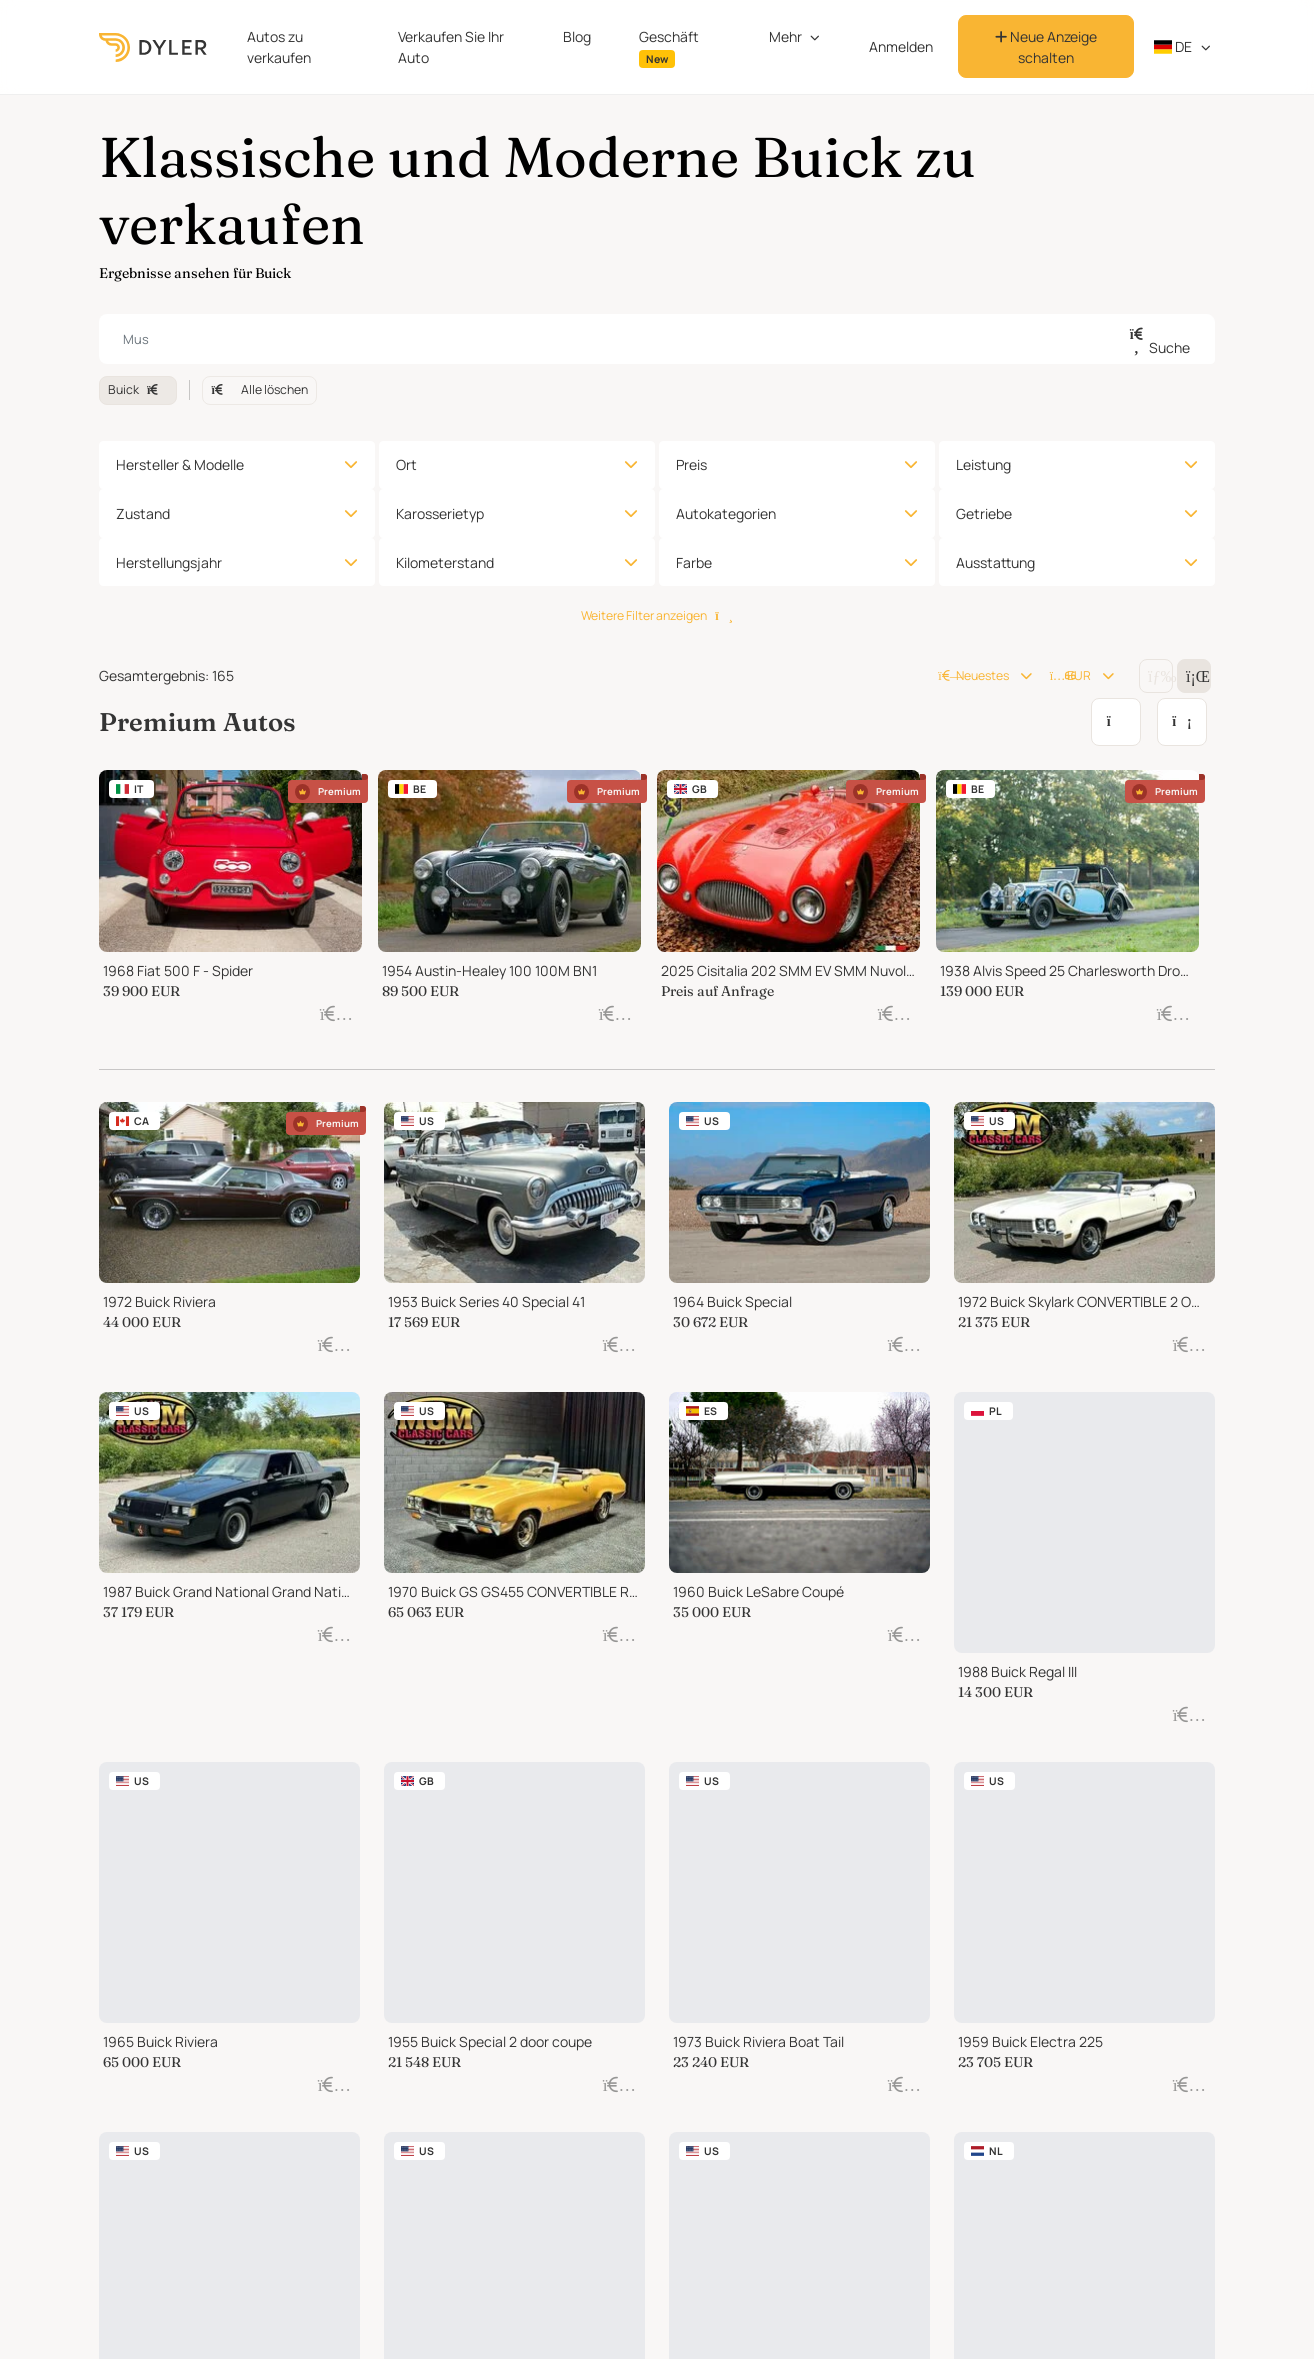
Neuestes (973, 675)
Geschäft (669, 47)
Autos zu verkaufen (279, 47)
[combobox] (657, 339)
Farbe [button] (694, 562)
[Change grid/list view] (1156, 676)
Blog (577, 36)
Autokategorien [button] (726, 513)
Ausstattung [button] (995, 562)
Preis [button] (691, 464)
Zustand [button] (143, 513)
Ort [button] (406, 464)
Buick (138, 389)
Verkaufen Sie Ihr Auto (451, 47)
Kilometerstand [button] (445, 562)
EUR (1070, 675)
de (1173, 46)
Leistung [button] (983, 464)
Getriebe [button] (984, 513)
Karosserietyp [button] (440, 513)
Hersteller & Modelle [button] (180, 464)
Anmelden (901, 46)
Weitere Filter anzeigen (656, 615)
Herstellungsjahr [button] (169, 562)
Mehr (785, 36)
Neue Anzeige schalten (1046, 47)
